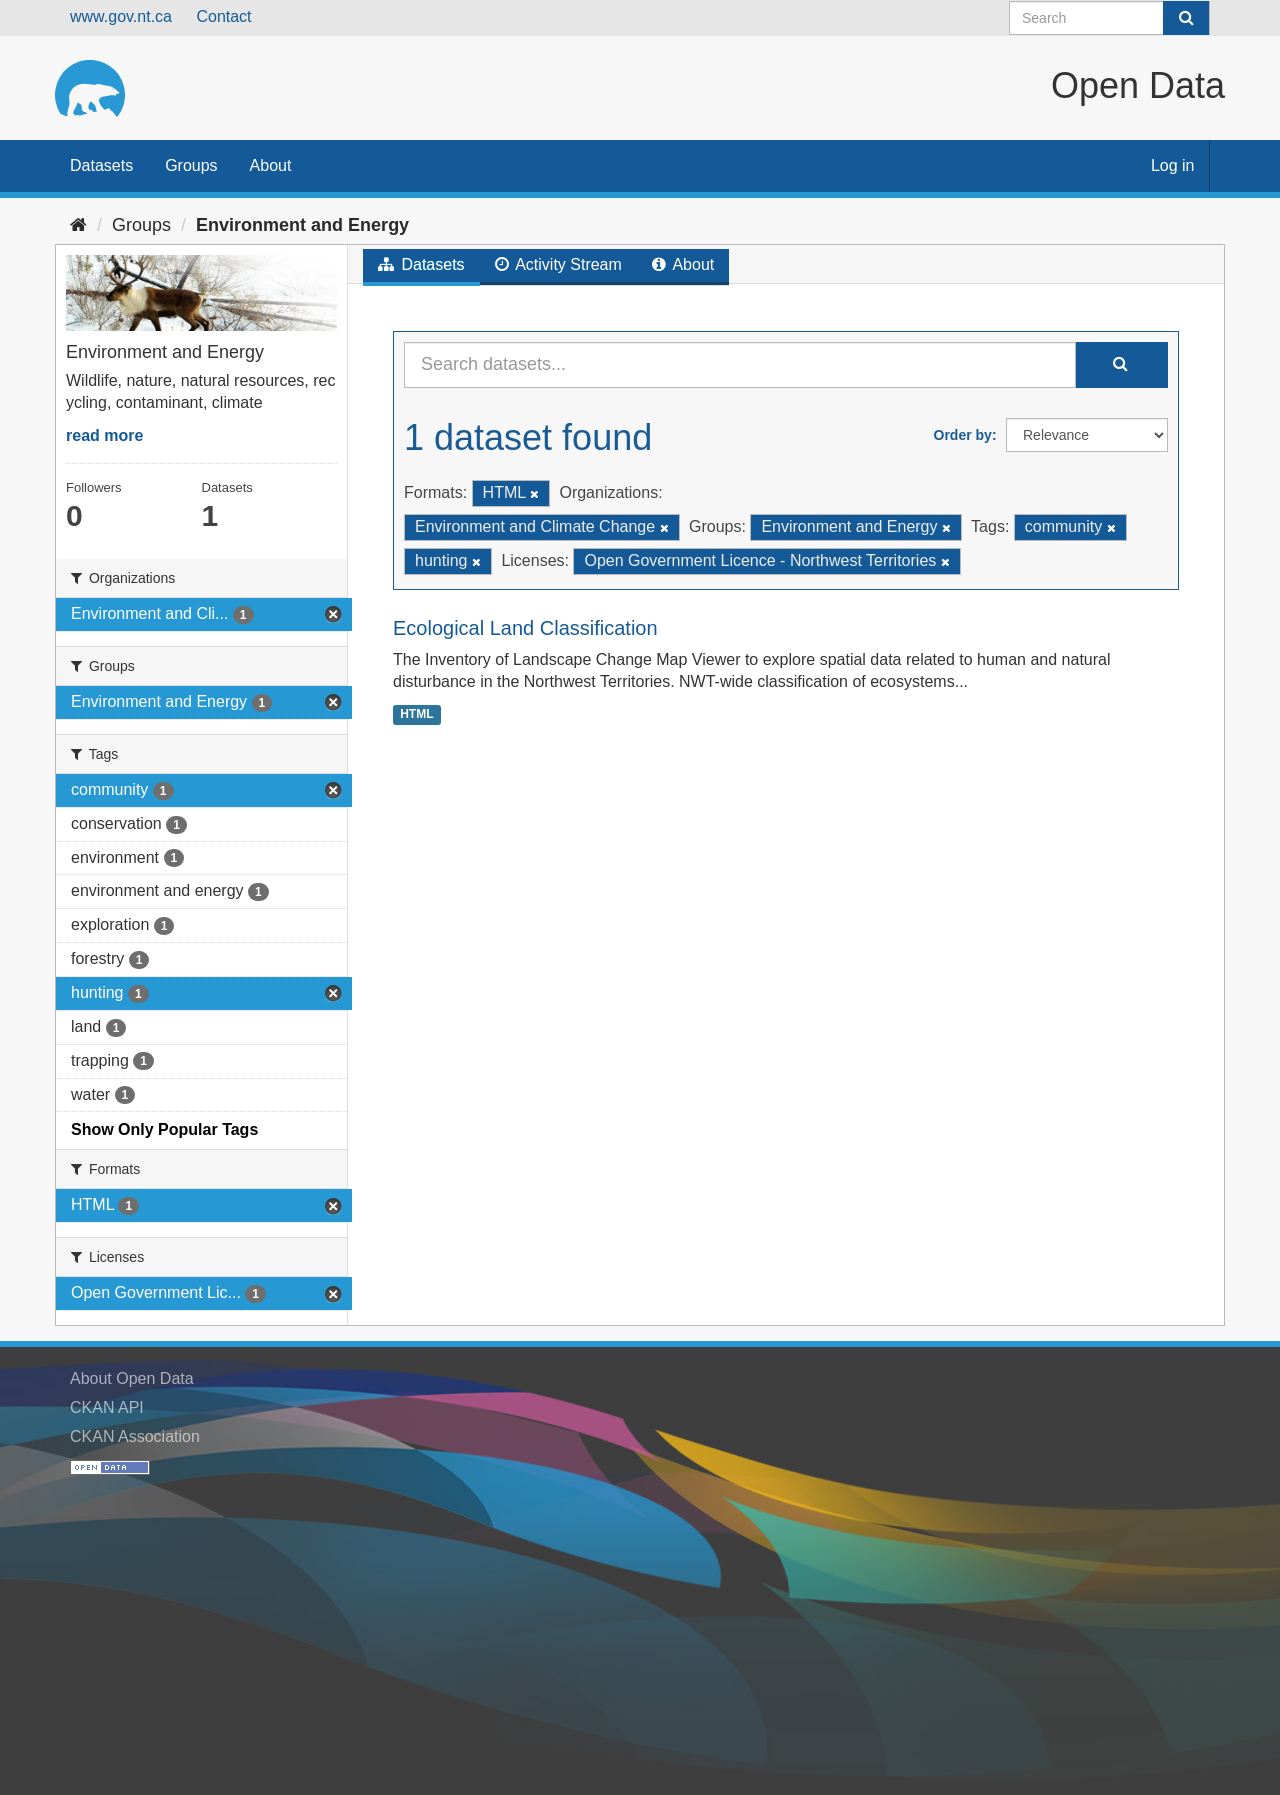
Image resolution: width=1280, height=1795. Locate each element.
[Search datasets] (1109, 18)
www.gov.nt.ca (121, 16)
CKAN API (107, 1407)
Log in (1173, 165)
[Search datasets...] (740, 365)
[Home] (78, 225)
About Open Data (132, 1378)
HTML (416, 714)
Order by (963, 435)
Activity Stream (558, 264)
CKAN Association (135, 1436)
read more (104, 435)
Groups (191, 165)
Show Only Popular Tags (164, 1129)
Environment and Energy (302, 225)
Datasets (101, 165)
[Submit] (1186, 18)
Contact (223, 16)
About (271, 165)
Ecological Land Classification (525, 628)
